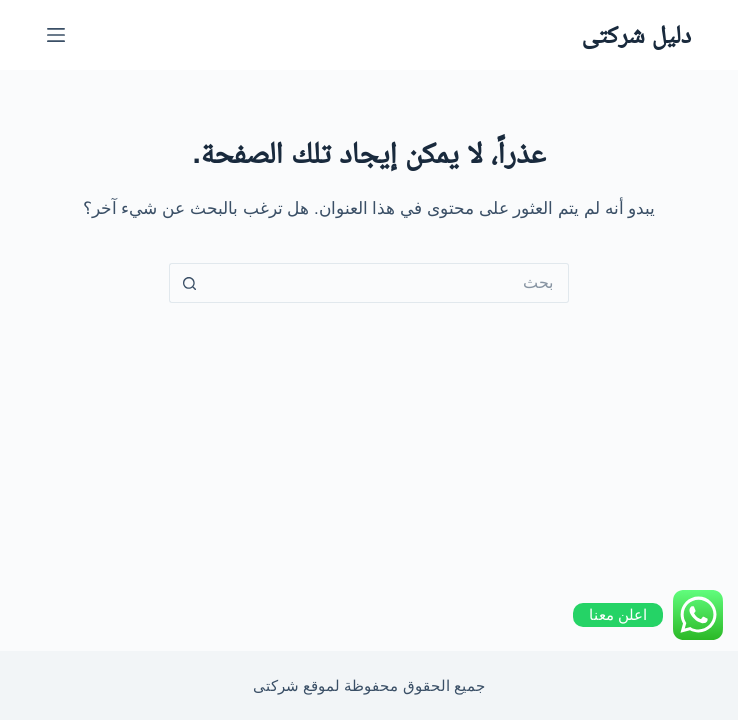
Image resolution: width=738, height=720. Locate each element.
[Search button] (189, 283)
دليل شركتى (636, 34)
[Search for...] (389, 283)
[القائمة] (56, 35)
